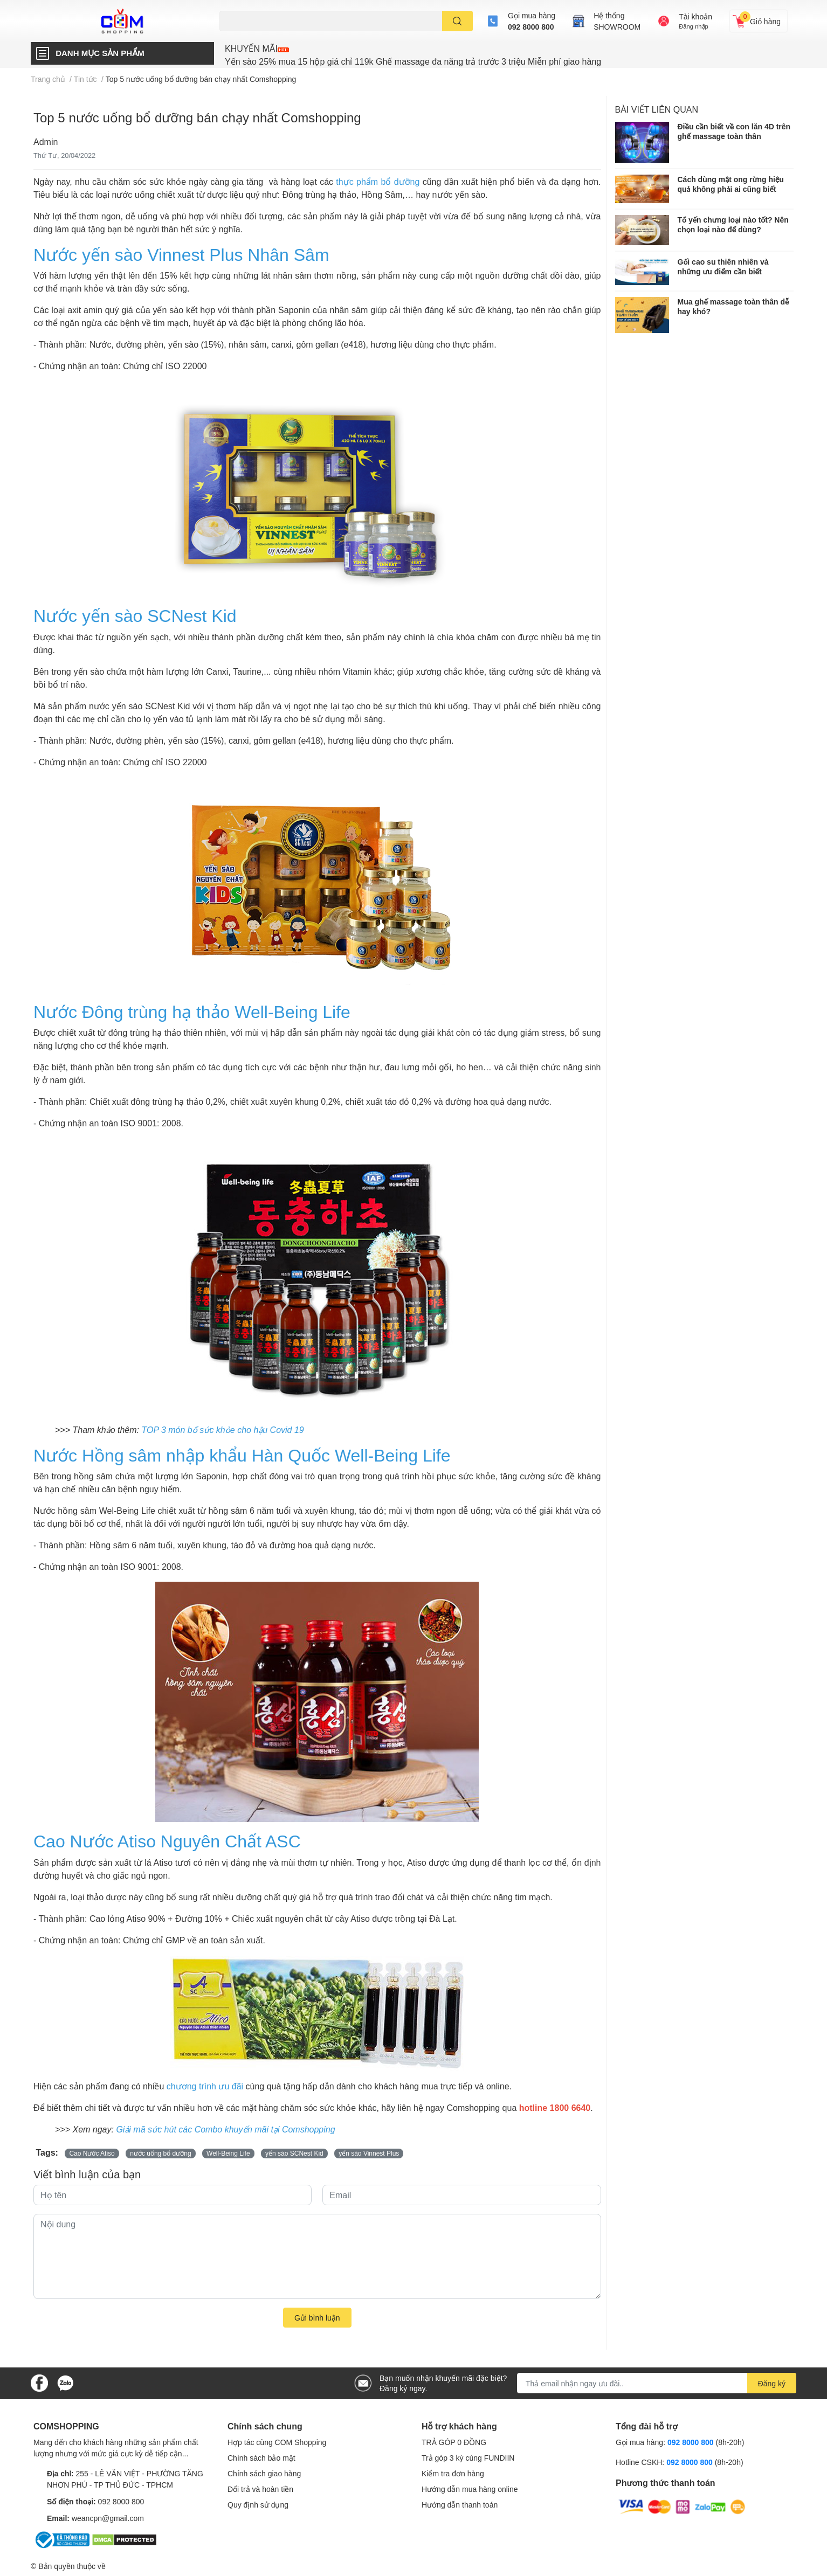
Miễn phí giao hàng (564, 61)
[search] (457, 21)
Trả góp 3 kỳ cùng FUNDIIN (468, 2457)
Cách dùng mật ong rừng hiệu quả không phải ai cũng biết (731, 184)
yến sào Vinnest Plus (369, 2153)
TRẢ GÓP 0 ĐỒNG (454, 2442)
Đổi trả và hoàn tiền (260, 2489)
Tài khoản (695, 16)
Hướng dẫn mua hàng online (470, 2489)
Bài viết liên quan (657, 109)
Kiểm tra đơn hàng (453, 2473)
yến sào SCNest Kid (294, 2153)
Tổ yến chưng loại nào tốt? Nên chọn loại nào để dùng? (733, 224)
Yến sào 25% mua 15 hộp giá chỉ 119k (299, 61)
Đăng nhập (693, 26)
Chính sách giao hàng (264, 2473)
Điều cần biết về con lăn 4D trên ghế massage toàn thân (734, 131)
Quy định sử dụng (258, 2504)
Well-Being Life (228, 2153)
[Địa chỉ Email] (656, 2383)
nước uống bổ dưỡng (160, 2153)
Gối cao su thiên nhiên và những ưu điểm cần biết (723, 266)
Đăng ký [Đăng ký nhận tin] (771, 2383)
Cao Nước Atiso (91, 2153)
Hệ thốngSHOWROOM (617, 21)
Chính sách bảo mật (261, 2457)
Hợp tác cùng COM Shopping (277, 2442)
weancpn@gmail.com (108, 2518)
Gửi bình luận (317, 2317)
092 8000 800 (531, 26)
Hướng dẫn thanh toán (460, 2504)
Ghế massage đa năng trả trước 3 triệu (450, 61)
